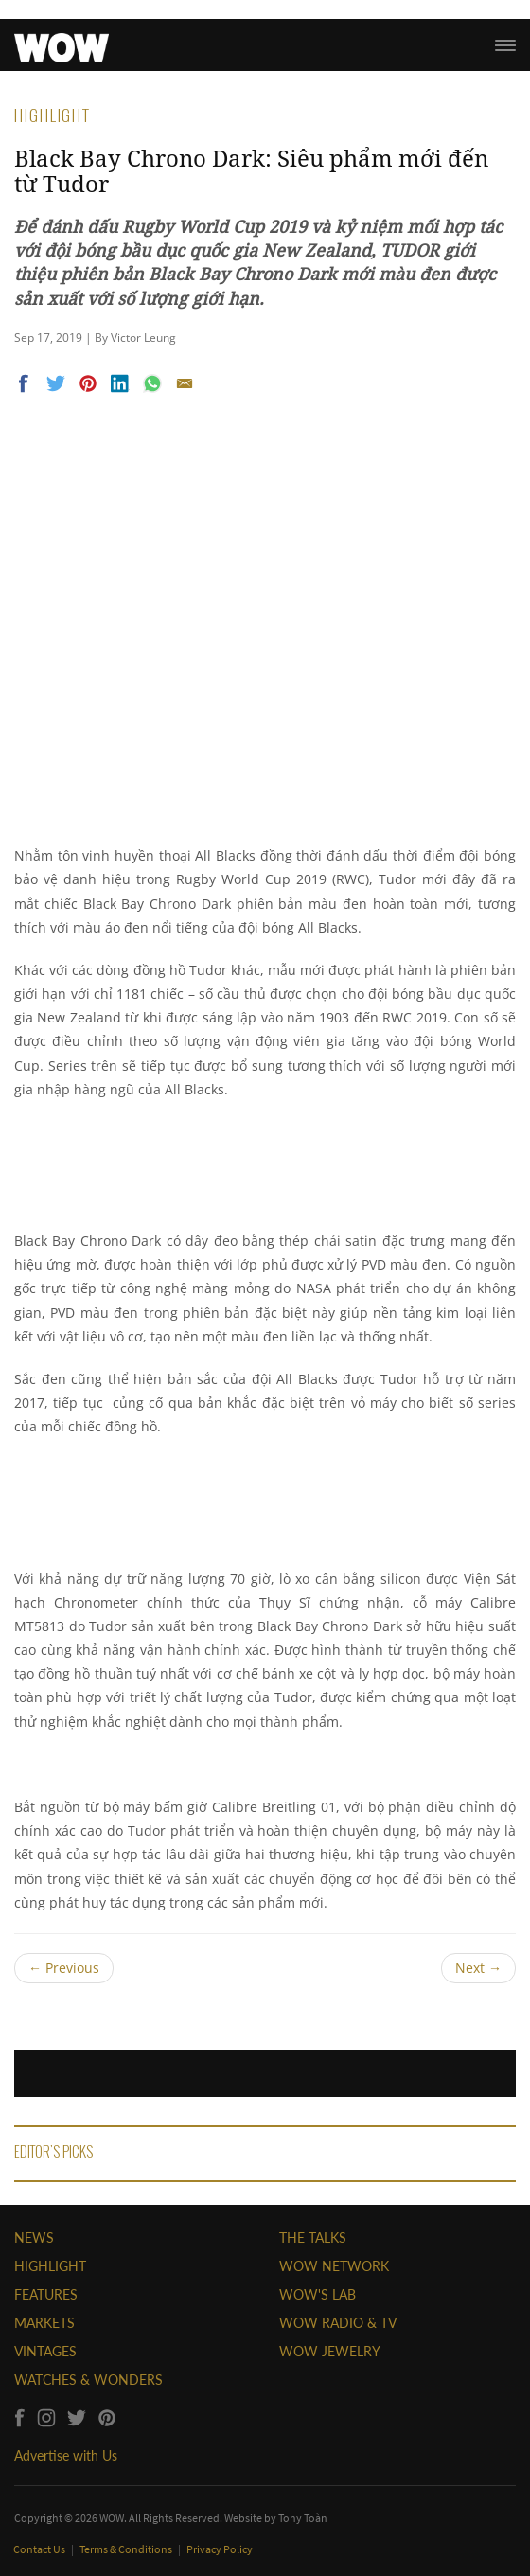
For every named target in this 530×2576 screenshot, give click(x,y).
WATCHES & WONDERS (88, 2380)
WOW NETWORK (334, 2266)
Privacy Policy (219, 2549)
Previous (63, 1968)
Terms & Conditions (127, 2549)
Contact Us (40, 2549)
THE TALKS (312, 2238)
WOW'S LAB (317, 2294)
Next (478, 1968)
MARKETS (44, 2323)
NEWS (34, 2238)
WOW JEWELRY (329, 2351)
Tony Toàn (302, 2518)
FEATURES (46, 2294)
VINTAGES (45, 2351)
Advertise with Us (65, 2455)
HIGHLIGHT (50, 2266)
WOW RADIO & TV (338, 2323)
